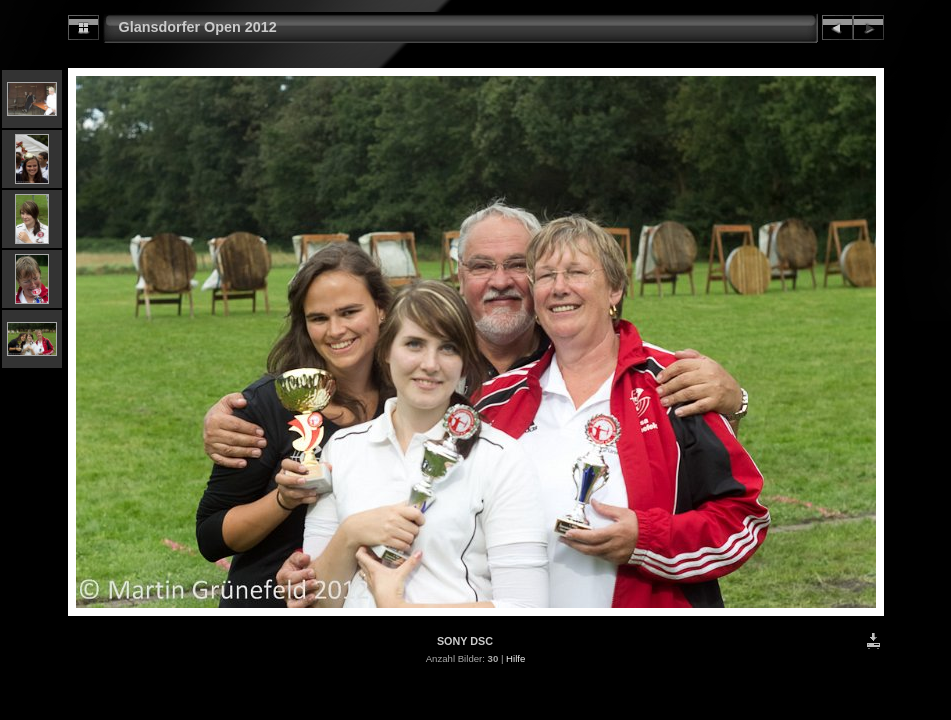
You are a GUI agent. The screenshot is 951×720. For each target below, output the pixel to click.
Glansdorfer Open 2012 (198, 27)
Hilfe (515, 658)
